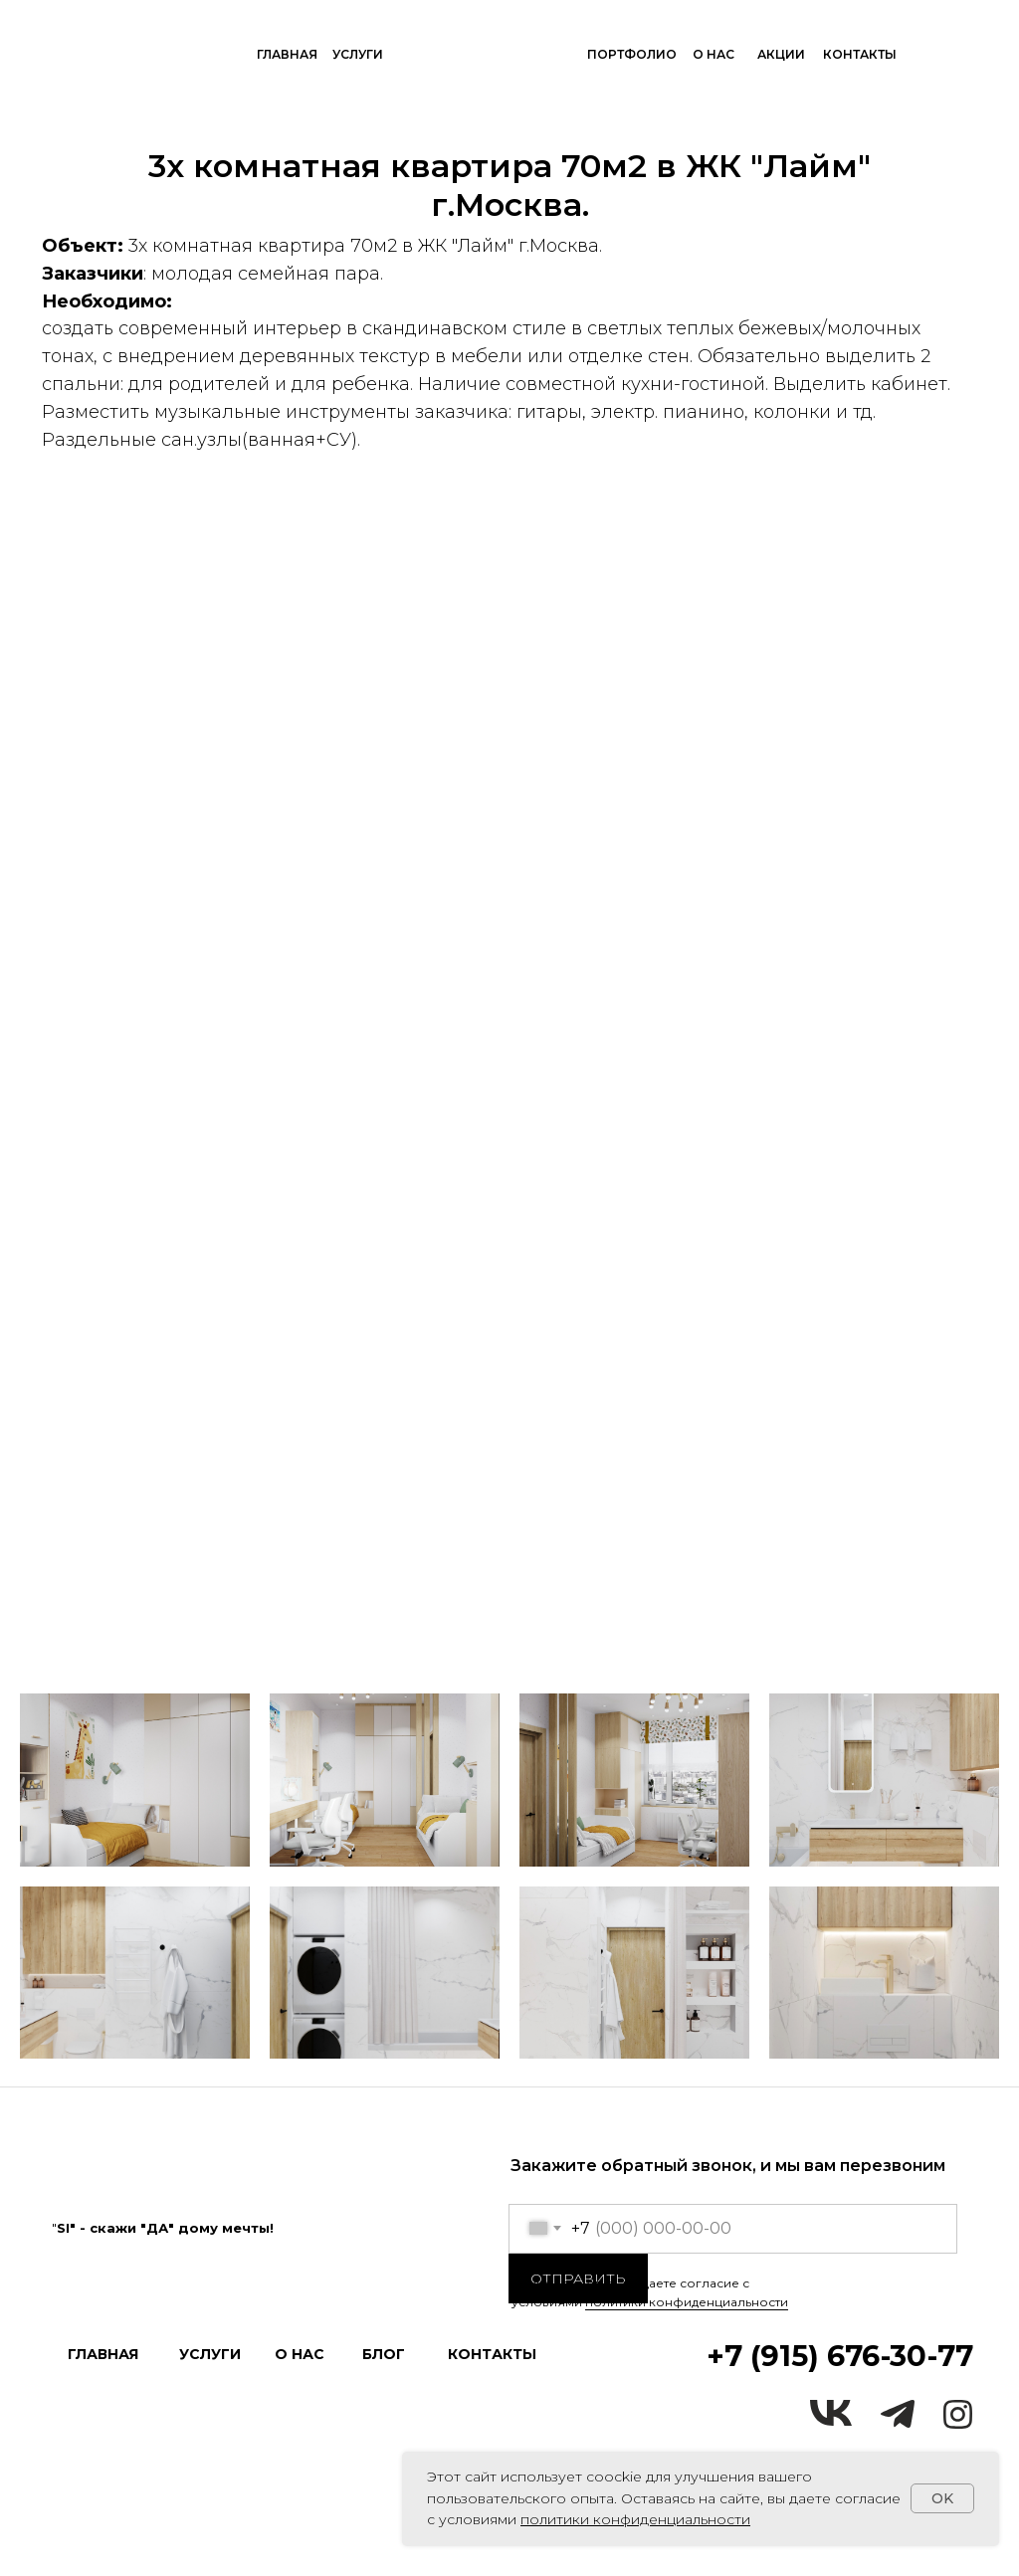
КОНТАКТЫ (860, 54)
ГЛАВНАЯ (287, 54)
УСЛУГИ (357, 54)
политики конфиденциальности (686, 2301)
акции (781, 54)
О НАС (713, 54)
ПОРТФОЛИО (632, 54)
